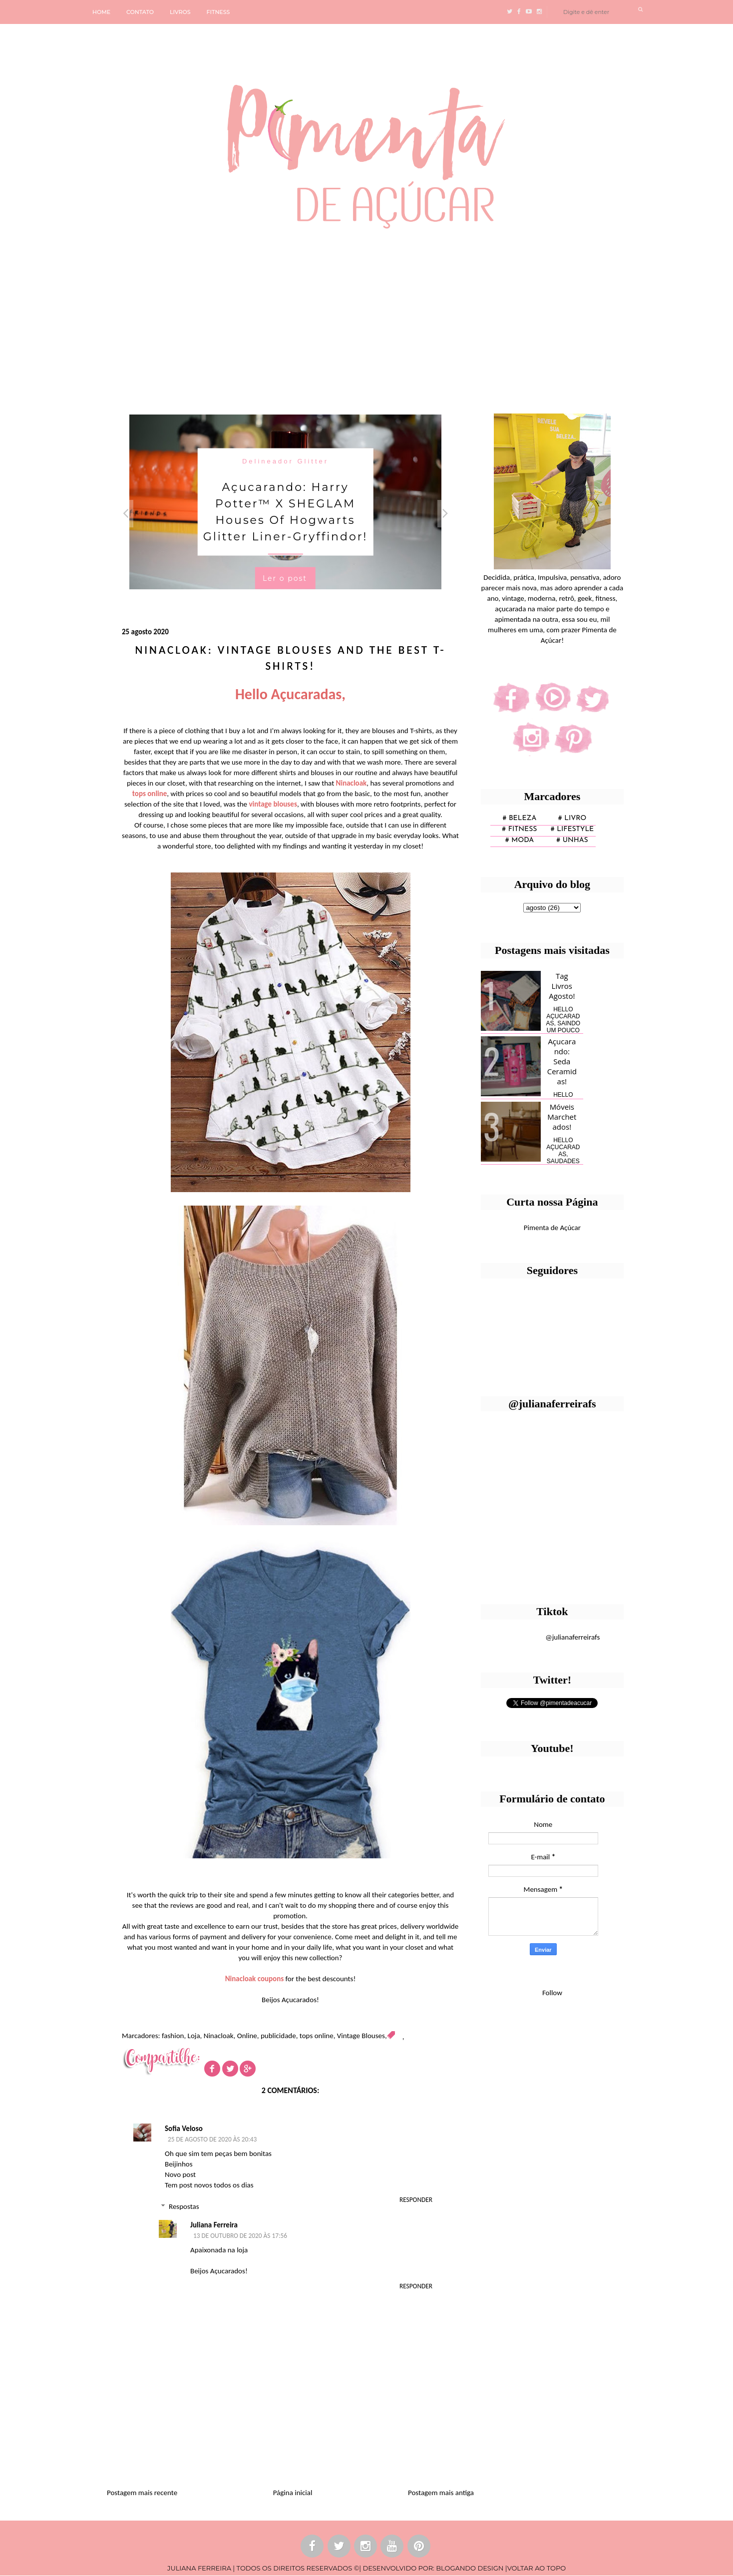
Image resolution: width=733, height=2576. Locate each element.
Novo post (180, 2174)
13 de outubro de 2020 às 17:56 (240, 2235)
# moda (519, 840)
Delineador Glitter (285, 461)
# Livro (572, 818)
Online (247, 2035)
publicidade (278, 2035)
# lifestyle (572, 829)
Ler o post (285, 578)
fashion (173, 2035)
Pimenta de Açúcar (552, 1227)
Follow (552, 1992)
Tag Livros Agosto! (562, 986)
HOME (101, 11)
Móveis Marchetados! (561, 1117)
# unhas (572, 840)
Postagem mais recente (142, 2492)
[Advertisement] (307, 317)
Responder (415, 2199)
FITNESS (218, 11)
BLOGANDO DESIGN (469, 2568)
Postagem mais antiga (441, 2492)
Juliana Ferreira (214, 2224)
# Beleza (519, 818)
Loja (194, 2035)
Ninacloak (219, 2035)
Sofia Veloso (184, 2128)
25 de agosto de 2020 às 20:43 (212, 2139)
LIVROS (180, 11)
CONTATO (140, 11)
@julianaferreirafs (572, 1637)
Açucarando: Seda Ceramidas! (562, 1061)
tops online (317, 2035)
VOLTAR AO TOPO (536, 2568)
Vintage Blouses (361, 2035)
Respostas (184, 2206)
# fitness (519, 829)
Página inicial (293, 2492)
